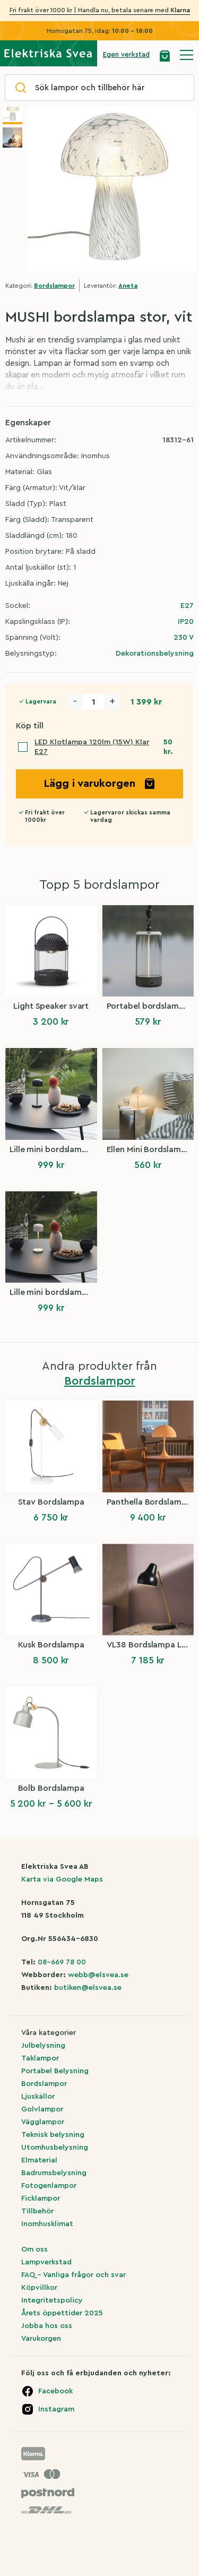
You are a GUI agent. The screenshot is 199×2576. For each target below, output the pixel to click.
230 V (184, 637)
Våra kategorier (48, 2033)
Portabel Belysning (55, 2071)
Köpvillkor (39, 2287)
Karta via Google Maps (62, 1879)
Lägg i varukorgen (100, 783)
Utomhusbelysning (54, 2147)
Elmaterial (39, 2160)
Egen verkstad (126, 54)
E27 (187, 605)
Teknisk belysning (52, 2135)
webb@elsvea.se (98, 1975)
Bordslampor (54, 285)
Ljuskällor (38, 2096)
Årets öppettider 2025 (62, 2313)
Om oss (34, 2249)
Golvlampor (42, 2109)
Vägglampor (42, 2122)
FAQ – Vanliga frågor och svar (73, 2275)
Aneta (127, 285)
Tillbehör (37, 2211)
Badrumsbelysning (53, 2173)
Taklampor (40, 2058)
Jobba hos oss (46, 2326)
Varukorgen (41, 2338)
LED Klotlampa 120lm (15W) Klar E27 (91, 747)
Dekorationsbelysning (155, 653)
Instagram (56, 2409)
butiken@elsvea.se (88, 1987)
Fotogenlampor (48, 2185)
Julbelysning (43, 2045)
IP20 (186, 621)
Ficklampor (40, 2198)
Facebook (55, 2391)
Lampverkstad (46, 2262)
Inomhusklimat (47, 2224)
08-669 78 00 (62, 1962)
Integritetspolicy (52, 2300)
